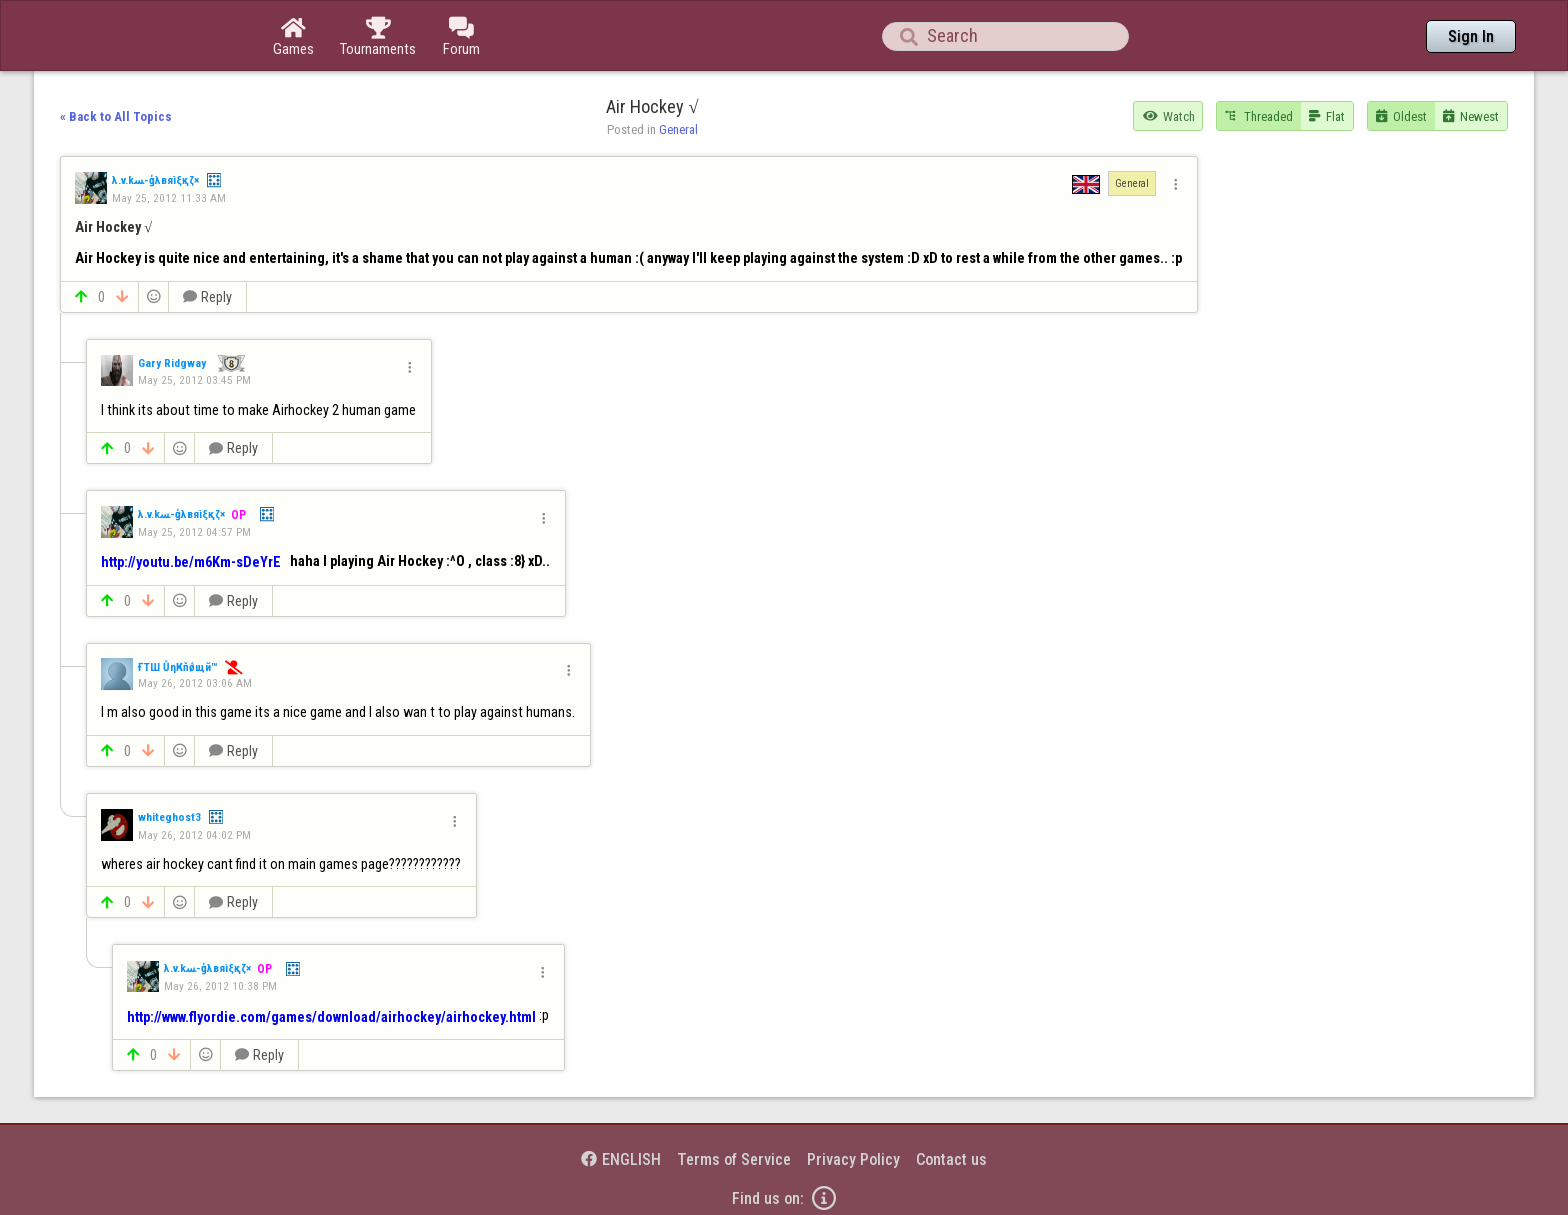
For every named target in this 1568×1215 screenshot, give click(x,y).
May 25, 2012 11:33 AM (169, 198)
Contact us (951, 1159)
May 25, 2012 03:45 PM (194, 380)
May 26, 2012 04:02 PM (194, 835)
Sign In (1471, 36)
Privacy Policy (853, 1159)
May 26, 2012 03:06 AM (195, 683)
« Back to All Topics (116, 116)
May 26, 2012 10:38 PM (220, 986)
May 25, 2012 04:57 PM (194, 532)
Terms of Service (734, 1159)
